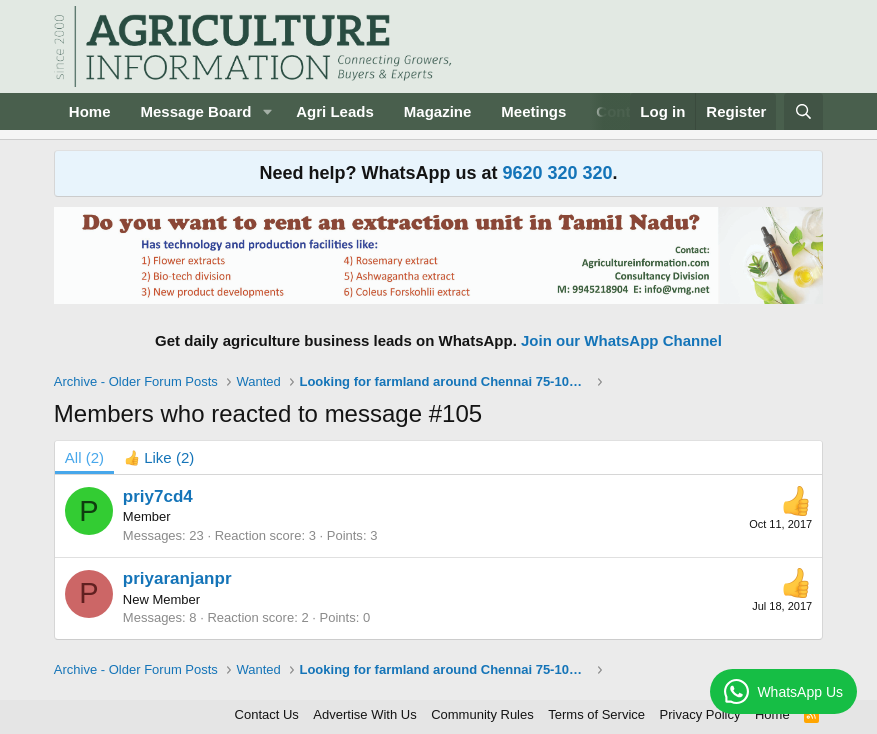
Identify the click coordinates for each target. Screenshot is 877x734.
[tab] (159, 457)
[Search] (803, 111)
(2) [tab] (84, 457)
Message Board (196, 111)
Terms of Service (596, 714)
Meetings (533, 111)
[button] (267, 111)
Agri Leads (335, 111)
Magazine (438, 111)
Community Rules (482, 714)
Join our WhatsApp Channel (621, 340)
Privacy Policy (700, 714)
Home (90, 111)
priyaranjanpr (177, 578)
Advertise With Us (364, 714)
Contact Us (267, 714)
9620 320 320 (557, 173)
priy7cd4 (158, 496)
